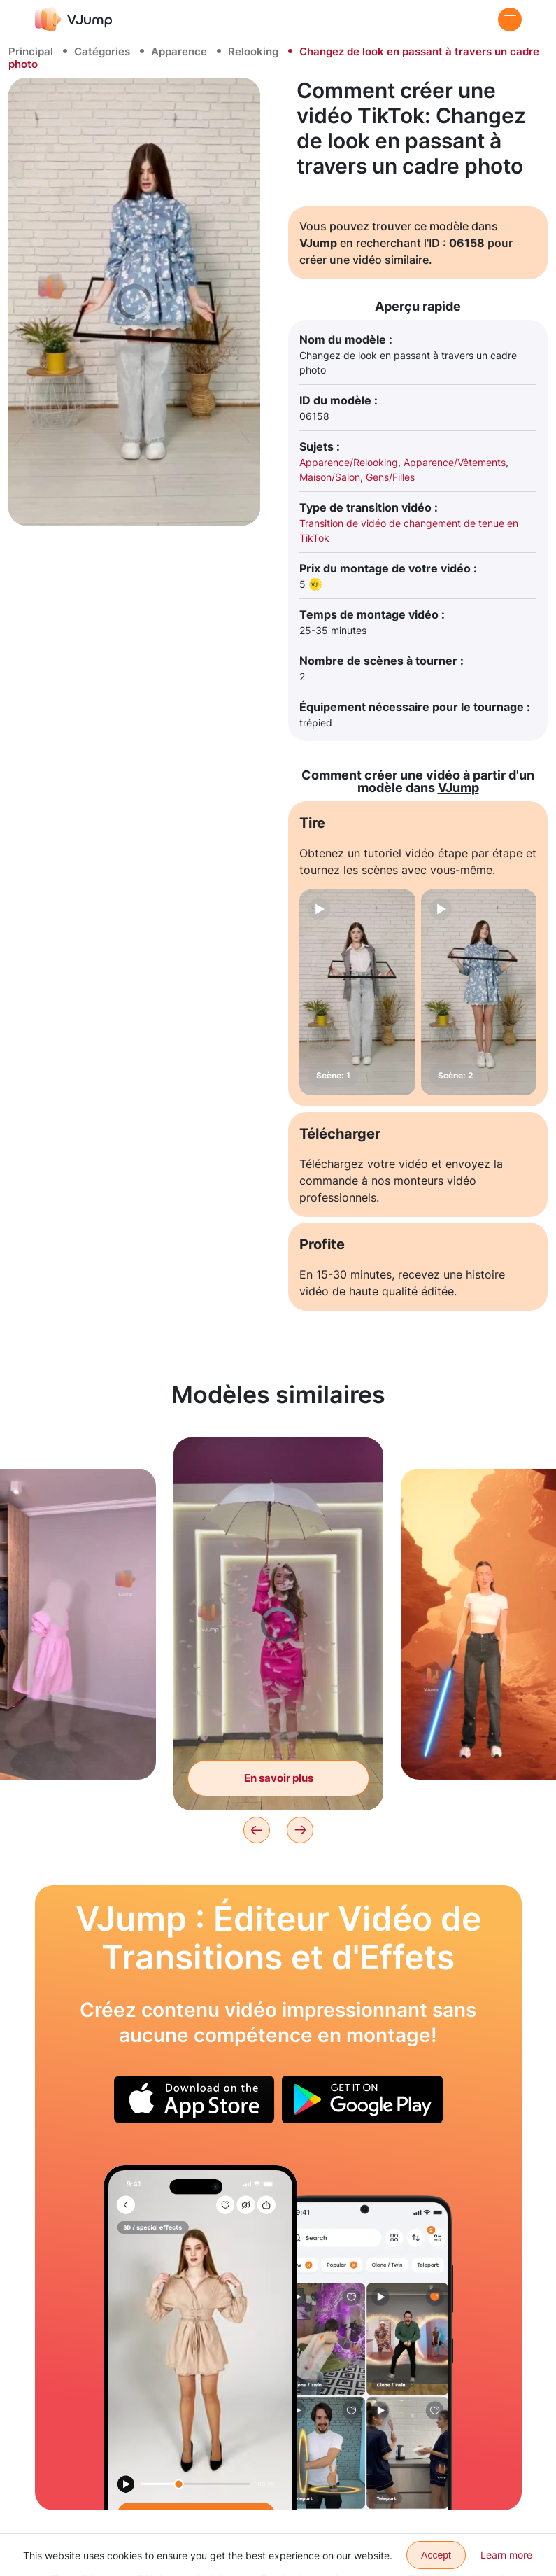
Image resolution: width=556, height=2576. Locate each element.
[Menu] (510, 19)
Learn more (506, 2555)
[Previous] (256, 1830)
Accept (436, 2555)
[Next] (300, 1830)
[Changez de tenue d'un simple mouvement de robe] (200, 2337)
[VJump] (74, 19)
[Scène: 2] (479, 992)
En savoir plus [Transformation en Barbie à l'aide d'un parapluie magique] (278, 1778)
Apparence (179, 51)
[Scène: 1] (357, 992)
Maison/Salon (329, 477)
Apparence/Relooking (348, 462)
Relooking (253, 51)
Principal (30, 51)
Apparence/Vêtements (455, 462)
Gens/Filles (390, 477)
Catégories (102, 51)
